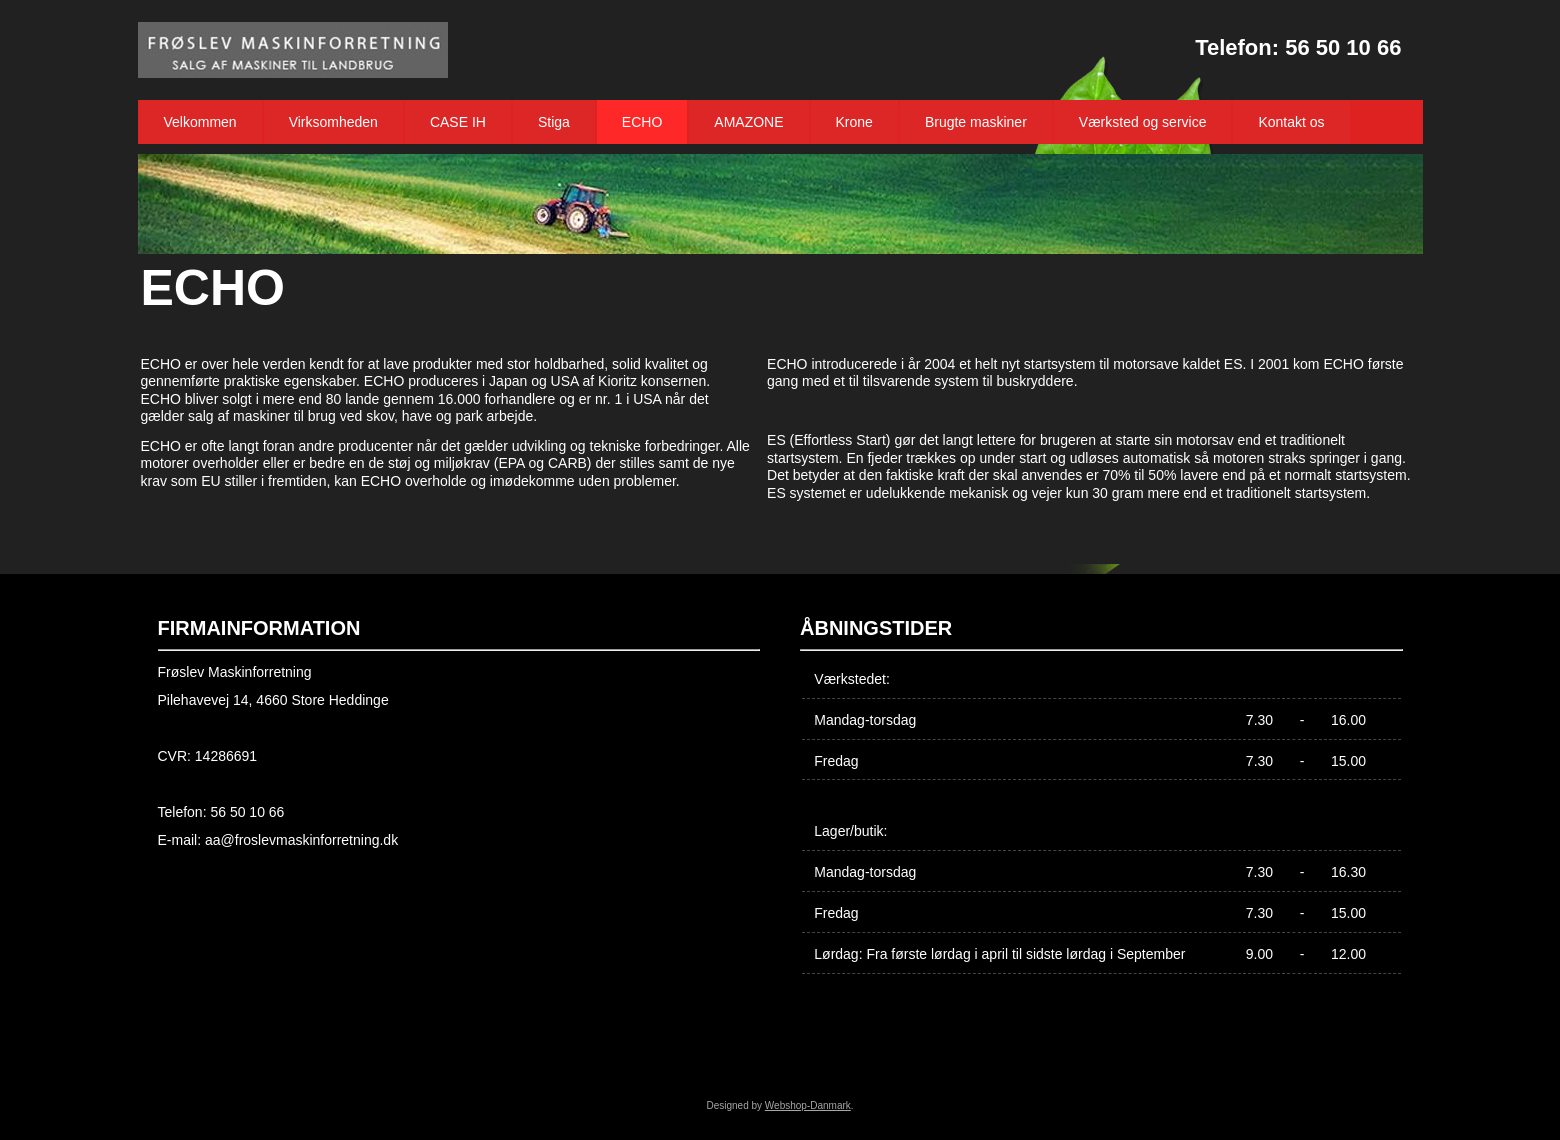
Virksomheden (333, 122)
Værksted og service (1143, 122)
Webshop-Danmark (808, 1105)
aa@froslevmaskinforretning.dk (301, 840)
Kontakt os (1291, 122)
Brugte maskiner (976, 122)
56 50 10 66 (1343, 47)
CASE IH (458, 122)
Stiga (554, 122)
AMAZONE (748, 122)
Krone (854, 122)
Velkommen (200, 122)
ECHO (642, 122)
